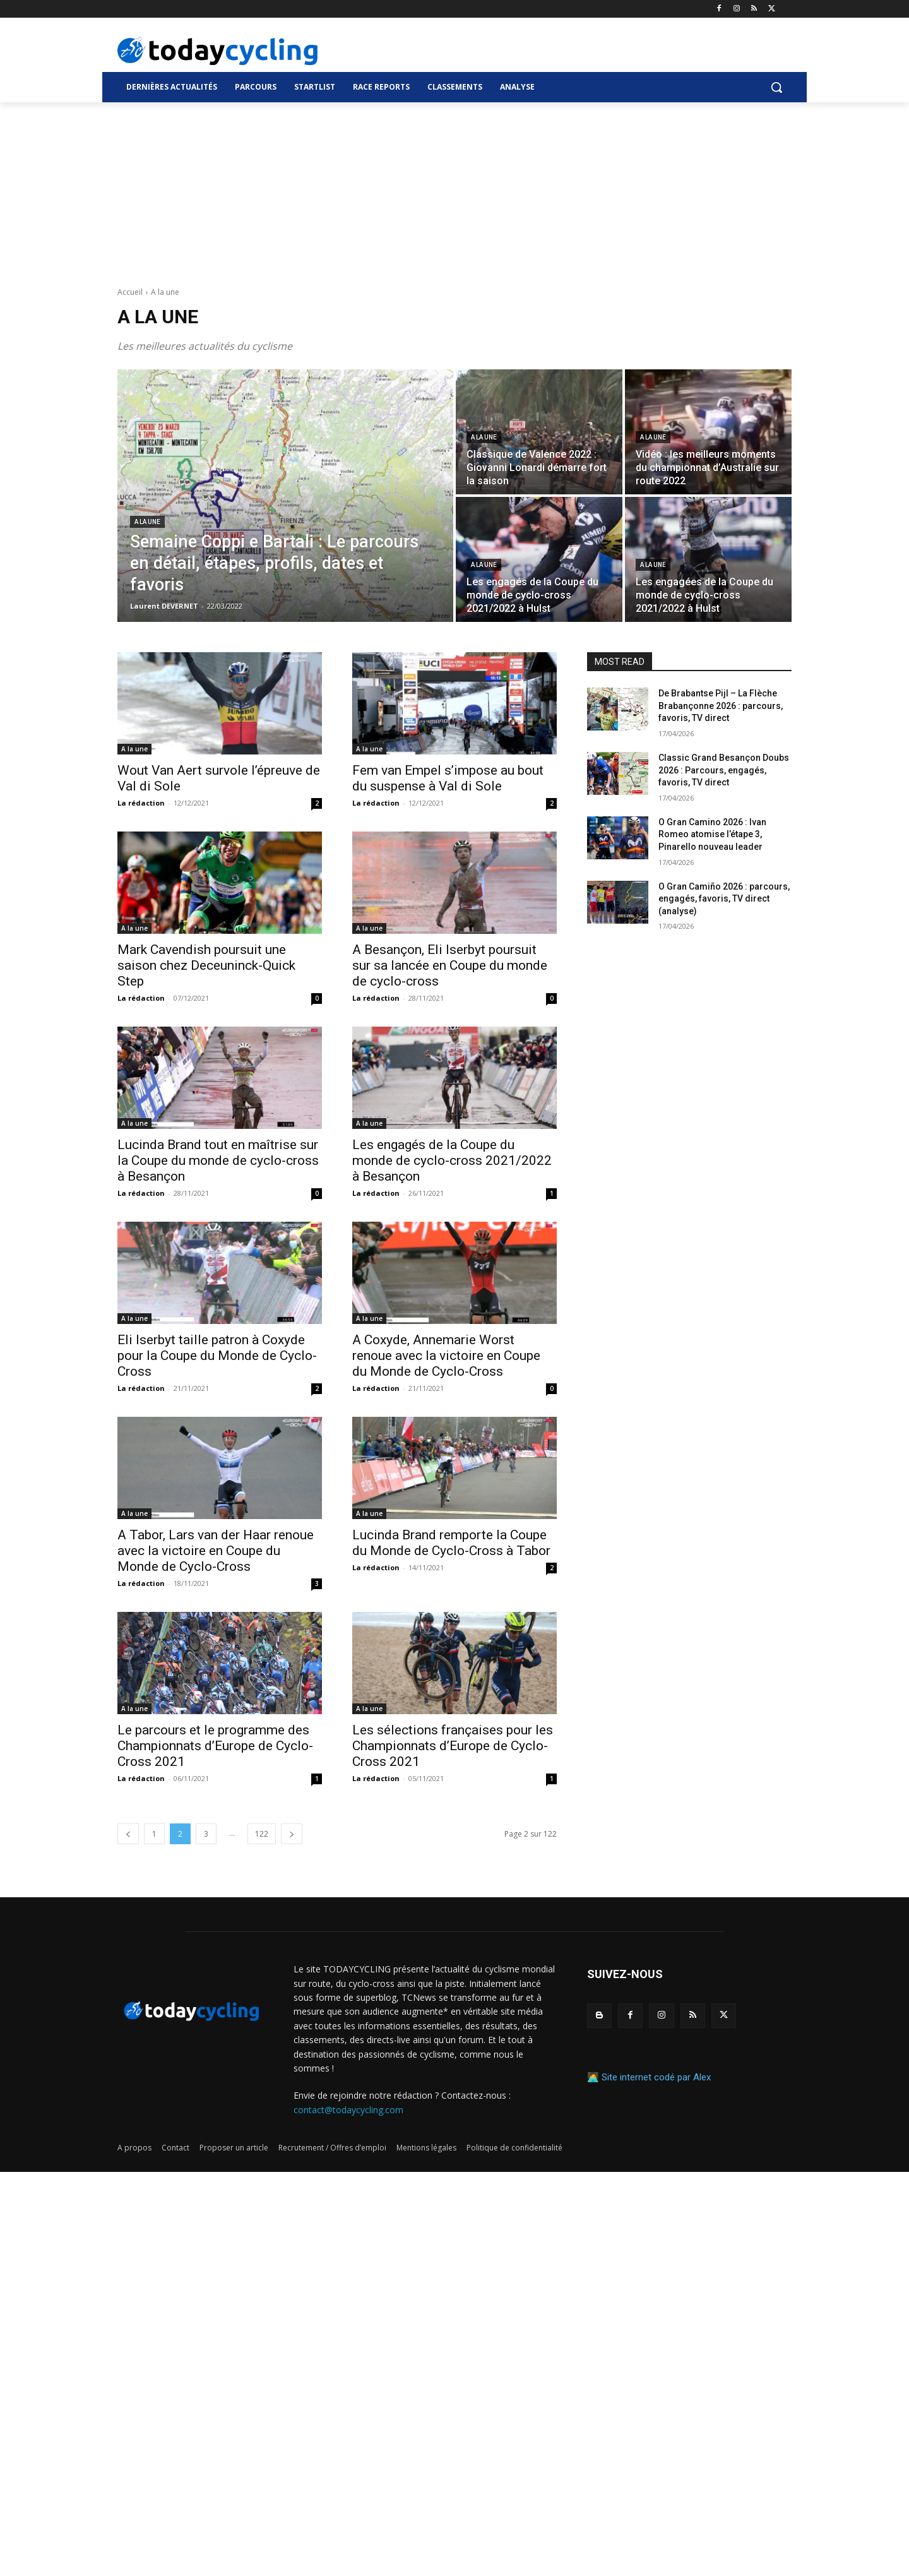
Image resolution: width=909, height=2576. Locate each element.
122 (261, 1833)
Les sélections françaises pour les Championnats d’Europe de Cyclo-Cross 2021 (452, 1745)
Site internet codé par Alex (656, 2077)
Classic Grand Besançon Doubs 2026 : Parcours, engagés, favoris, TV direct (723, 770)
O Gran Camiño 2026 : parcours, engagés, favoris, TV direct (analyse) (724, 898)
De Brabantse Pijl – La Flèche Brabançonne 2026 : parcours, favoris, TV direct (720, 705)
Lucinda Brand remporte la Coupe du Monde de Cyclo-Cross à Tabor (451, 1542)
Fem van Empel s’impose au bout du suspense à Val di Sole (448, 778)
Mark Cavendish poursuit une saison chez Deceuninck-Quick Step (206, 965)
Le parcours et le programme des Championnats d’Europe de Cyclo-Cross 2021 (215, 1745)
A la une (147, 521)
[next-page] (291, 1833)
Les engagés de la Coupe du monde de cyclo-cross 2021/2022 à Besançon (452, 1160)
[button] (776, 87)
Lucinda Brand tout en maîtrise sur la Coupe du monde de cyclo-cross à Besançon (218, 1160)
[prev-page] (128, 1833)
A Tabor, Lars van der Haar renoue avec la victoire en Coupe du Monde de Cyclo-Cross (215, 1550)
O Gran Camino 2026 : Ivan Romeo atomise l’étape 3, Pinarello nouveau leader (712, 834)
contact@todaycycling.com (348, 2110)
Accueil (130, 292)
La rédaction (141, 803)
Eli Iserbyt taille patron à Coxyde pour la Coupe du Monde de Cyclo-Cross (217, 1355)
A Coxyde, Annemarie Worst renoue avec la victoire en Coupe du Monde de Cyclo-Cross (446, 1355)
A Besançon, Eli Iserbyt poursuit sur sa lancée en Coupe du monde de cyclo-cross (449, 965)
